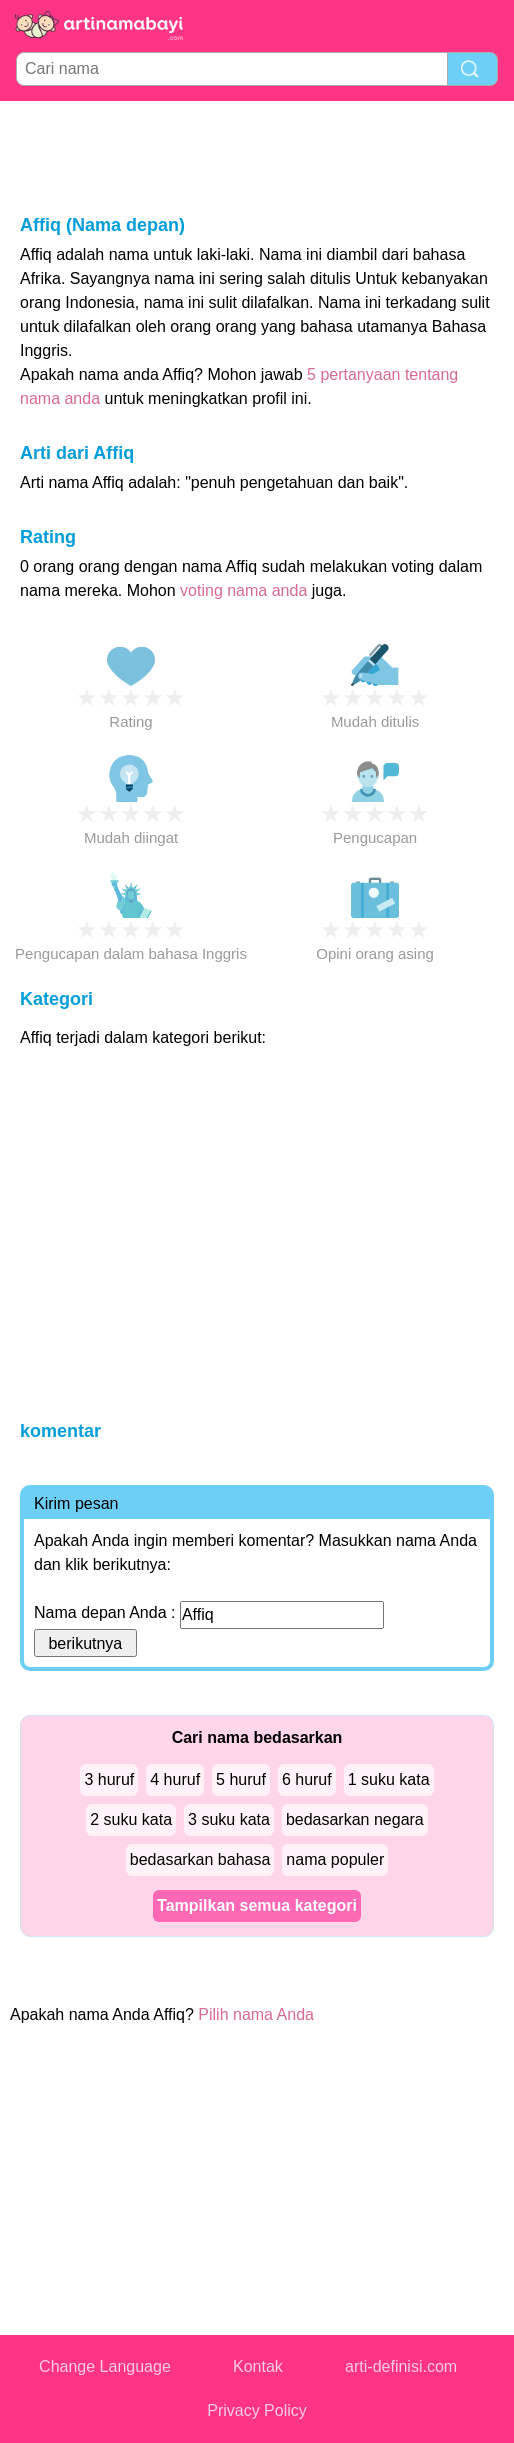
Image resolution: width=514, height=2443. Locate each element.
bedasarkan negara (355, 1819)
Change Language (105, 2366)
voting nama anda (243, 590)
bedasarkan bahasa (200, 1859)
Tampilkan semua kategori (257, 1905)
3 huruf (109, 1779)
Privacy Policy (257, 2410)
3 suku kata (229, 1819)
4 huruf (175, 1779)
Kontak (258, 2366)
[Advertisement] (257, 156)
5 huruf (241, 1779)
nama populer (335, 1859)
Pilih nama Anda (256, 2014)
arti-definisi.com (401, 2366)
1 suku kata (389, 1779)
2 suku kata (131, 1819)
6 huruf (307, 1779)
